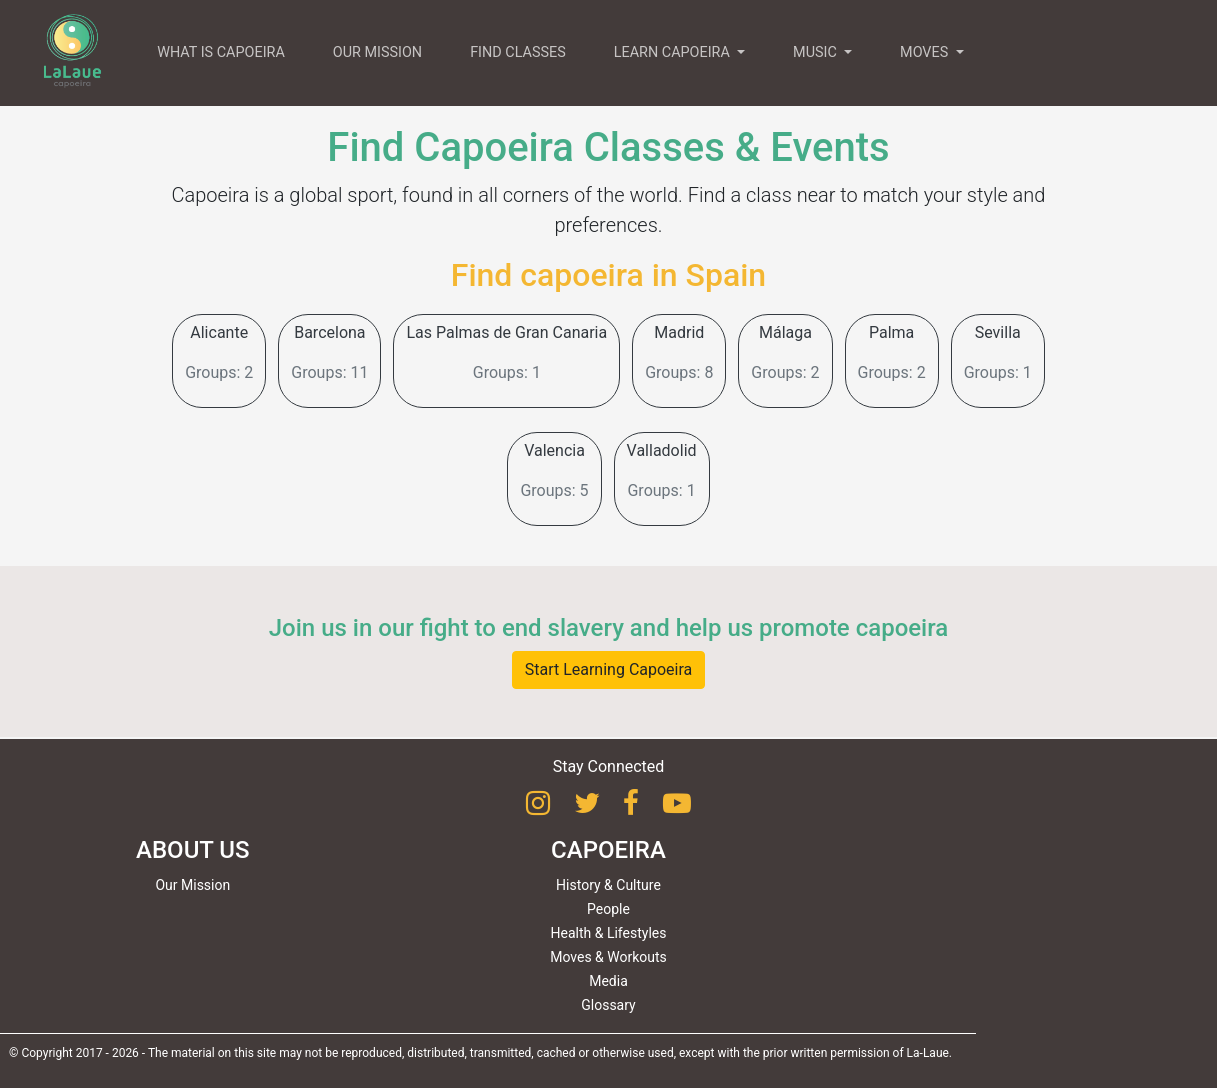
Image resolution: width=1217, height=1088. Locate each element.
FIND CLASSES (518, 52)
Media (608, 981)
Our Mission (192, 885)
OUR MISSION (377, 52)
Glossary (608, 1005)
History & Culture (608, 885)
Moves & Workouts (608, 957)
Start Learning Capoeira (609, 669)
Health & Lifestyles (609, 933)
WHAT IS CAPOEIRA (221, 52)
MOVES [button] (926, 52)
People (608, 909)
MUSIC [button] (816, 52)
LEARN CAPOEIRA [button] (674, 52)
